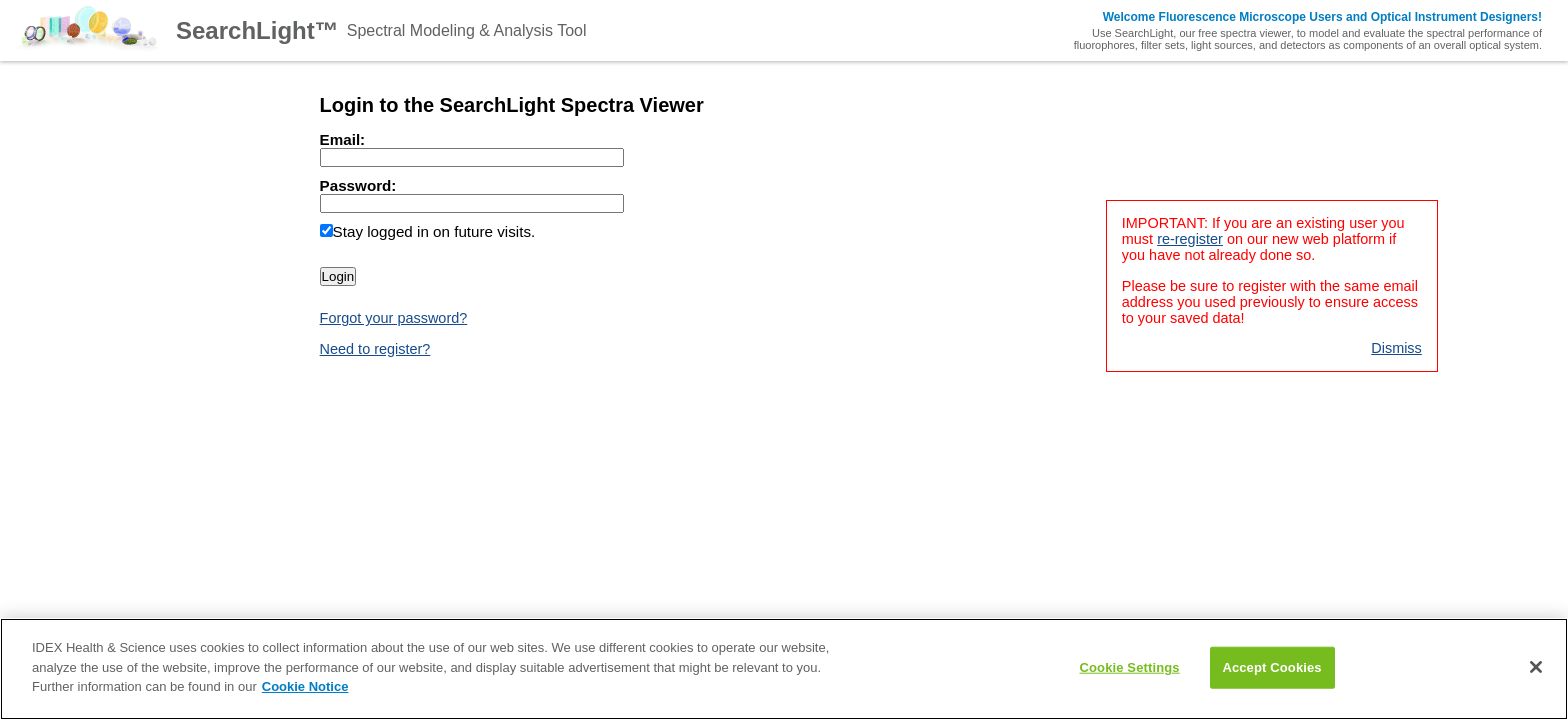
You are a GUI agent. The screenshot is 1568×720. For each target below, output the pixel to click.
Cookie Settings (1130, 667)
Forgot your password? (394, 318)
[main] (784, 669)
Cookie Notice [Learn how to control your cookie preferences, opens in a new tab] (305, 686)
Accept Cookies (1271, 667)
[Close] (1536, 667)
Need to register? (375, 349)
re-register (1190, 239)
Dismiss (1396, 348)
